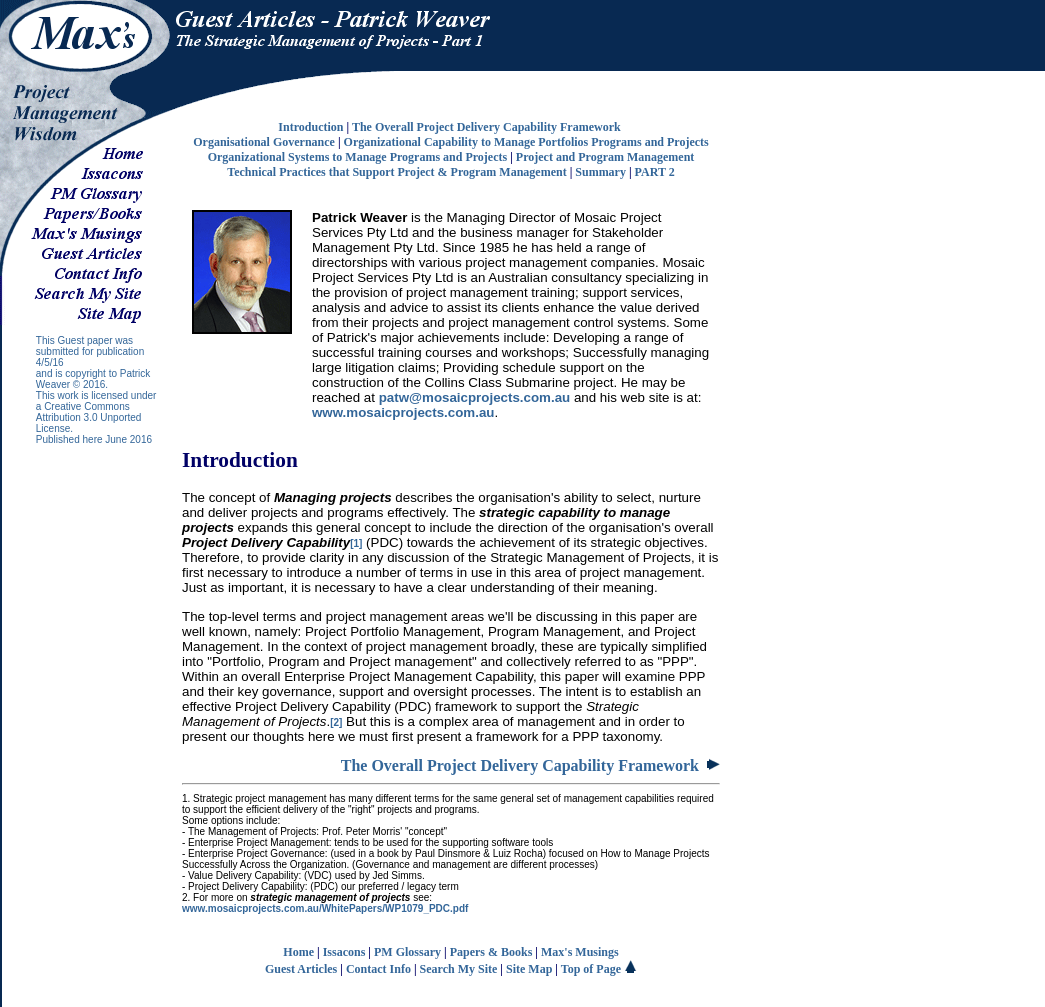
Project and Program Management (605, 157)
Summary (600, 172)
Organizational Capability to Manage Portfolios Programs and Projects (526, 142)
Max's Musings (580, 952)
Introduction (310, 127)
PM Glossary (407, 952)
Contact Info (378, 969)
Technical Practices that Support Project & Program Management (396, 172)
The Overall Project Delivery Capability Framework (486, 127)
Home (298, 952)
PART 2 (655, 172)
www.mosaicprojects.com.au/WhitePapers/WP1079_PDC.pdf (325, 908)
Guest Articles (301, 969)
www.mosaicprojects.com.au (403, 412)
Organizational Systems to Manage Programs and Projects (358, 157)
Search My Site (459, 969)
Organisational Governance (264, 142)
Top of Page (599, 969)
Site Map (529, 969)
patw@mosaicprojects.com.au (475, 397)
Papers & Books (491, 952)
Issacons (344, 952)
